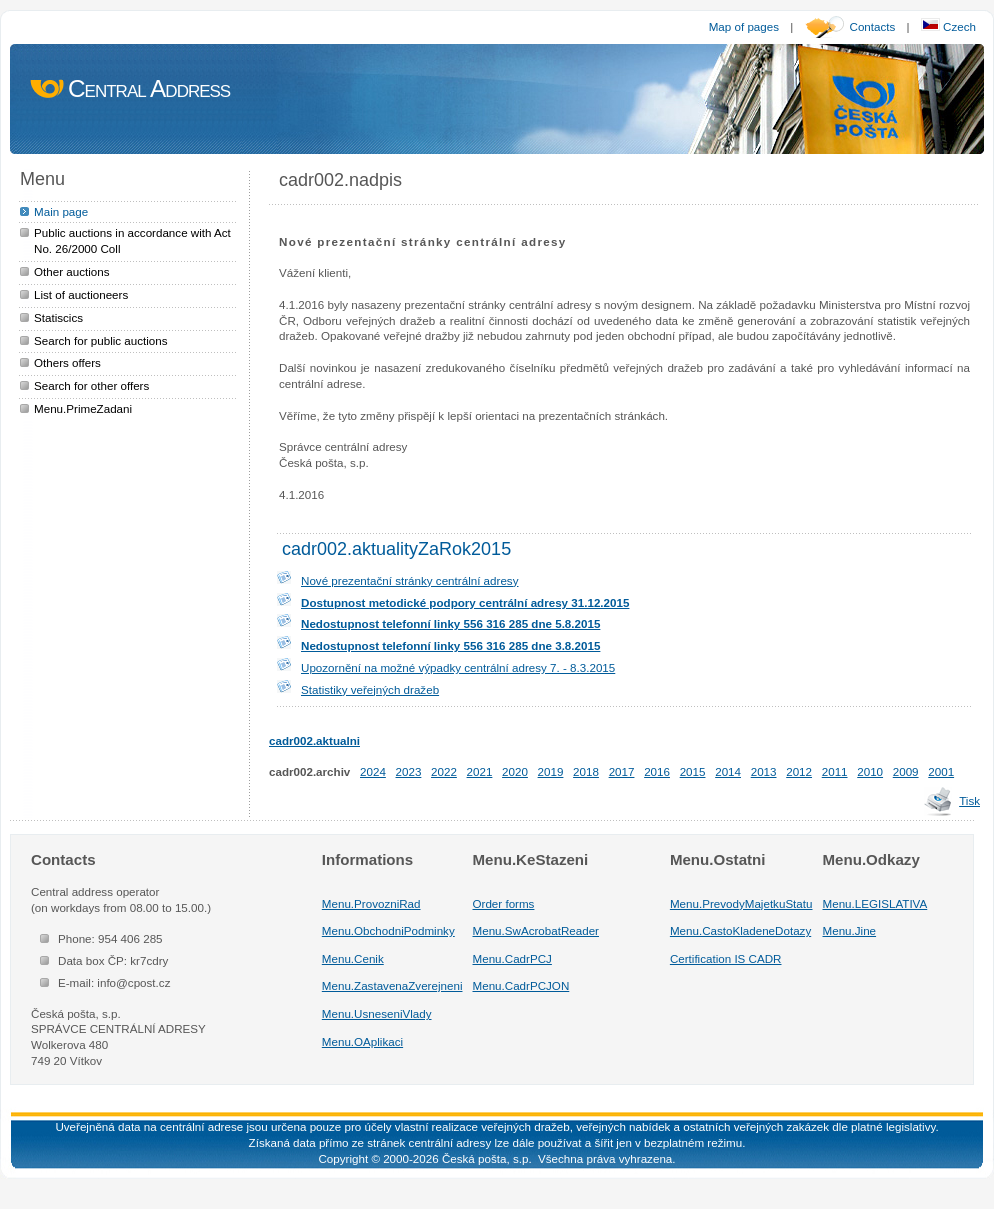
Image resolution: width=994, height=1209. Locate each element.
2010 (870, 771)
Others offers (67, 362)
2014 (728, 771)
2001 (941, 771)
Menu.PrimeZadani (83, 408)
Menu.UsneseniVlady (377, 1013)
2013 (764, 771)
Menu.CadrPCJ (512, 958)
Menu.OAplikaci (362, 1041)
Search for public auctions (101, 340)
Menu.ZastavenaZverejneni (392, 985)
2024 (373, 771)
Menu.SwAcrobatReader (536, 930)
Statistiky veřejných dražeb (370, 689)
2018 (586, 771)
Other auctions (72, 271)
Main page (61, 211)
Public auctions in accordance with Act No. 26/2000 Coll (132, 240)
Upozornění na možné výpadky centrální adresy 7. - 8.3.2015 (458, 667)
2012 (799, 771)
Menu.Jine (850, 930)
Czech (948, 26)
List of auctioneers (81, 294)
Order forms (504, 903)
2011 (835, 771)
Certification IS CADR (726, 958)
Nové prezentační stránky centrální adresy (409, 580)
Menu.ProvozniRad (371, 903)
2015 (693, 771)
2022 (444, 771)
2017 (622, 771)
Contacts (873, 26)
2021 (480, 771)
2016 (657, 771)
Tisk (969, 800)
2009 (906, 771)
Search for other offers (91, 385)
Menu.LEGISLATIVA (875, 903)
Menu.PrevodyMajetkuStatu (741, 903)
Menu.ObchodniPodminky (388, 930)
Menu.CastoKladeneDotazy (740, 930)
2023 (409, 771)
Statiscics (58, 317)
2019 (551, 771)
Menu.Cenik (353, 958)
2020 (515, 771)
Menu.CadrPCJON (521, 985)
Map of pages (744, 26)
